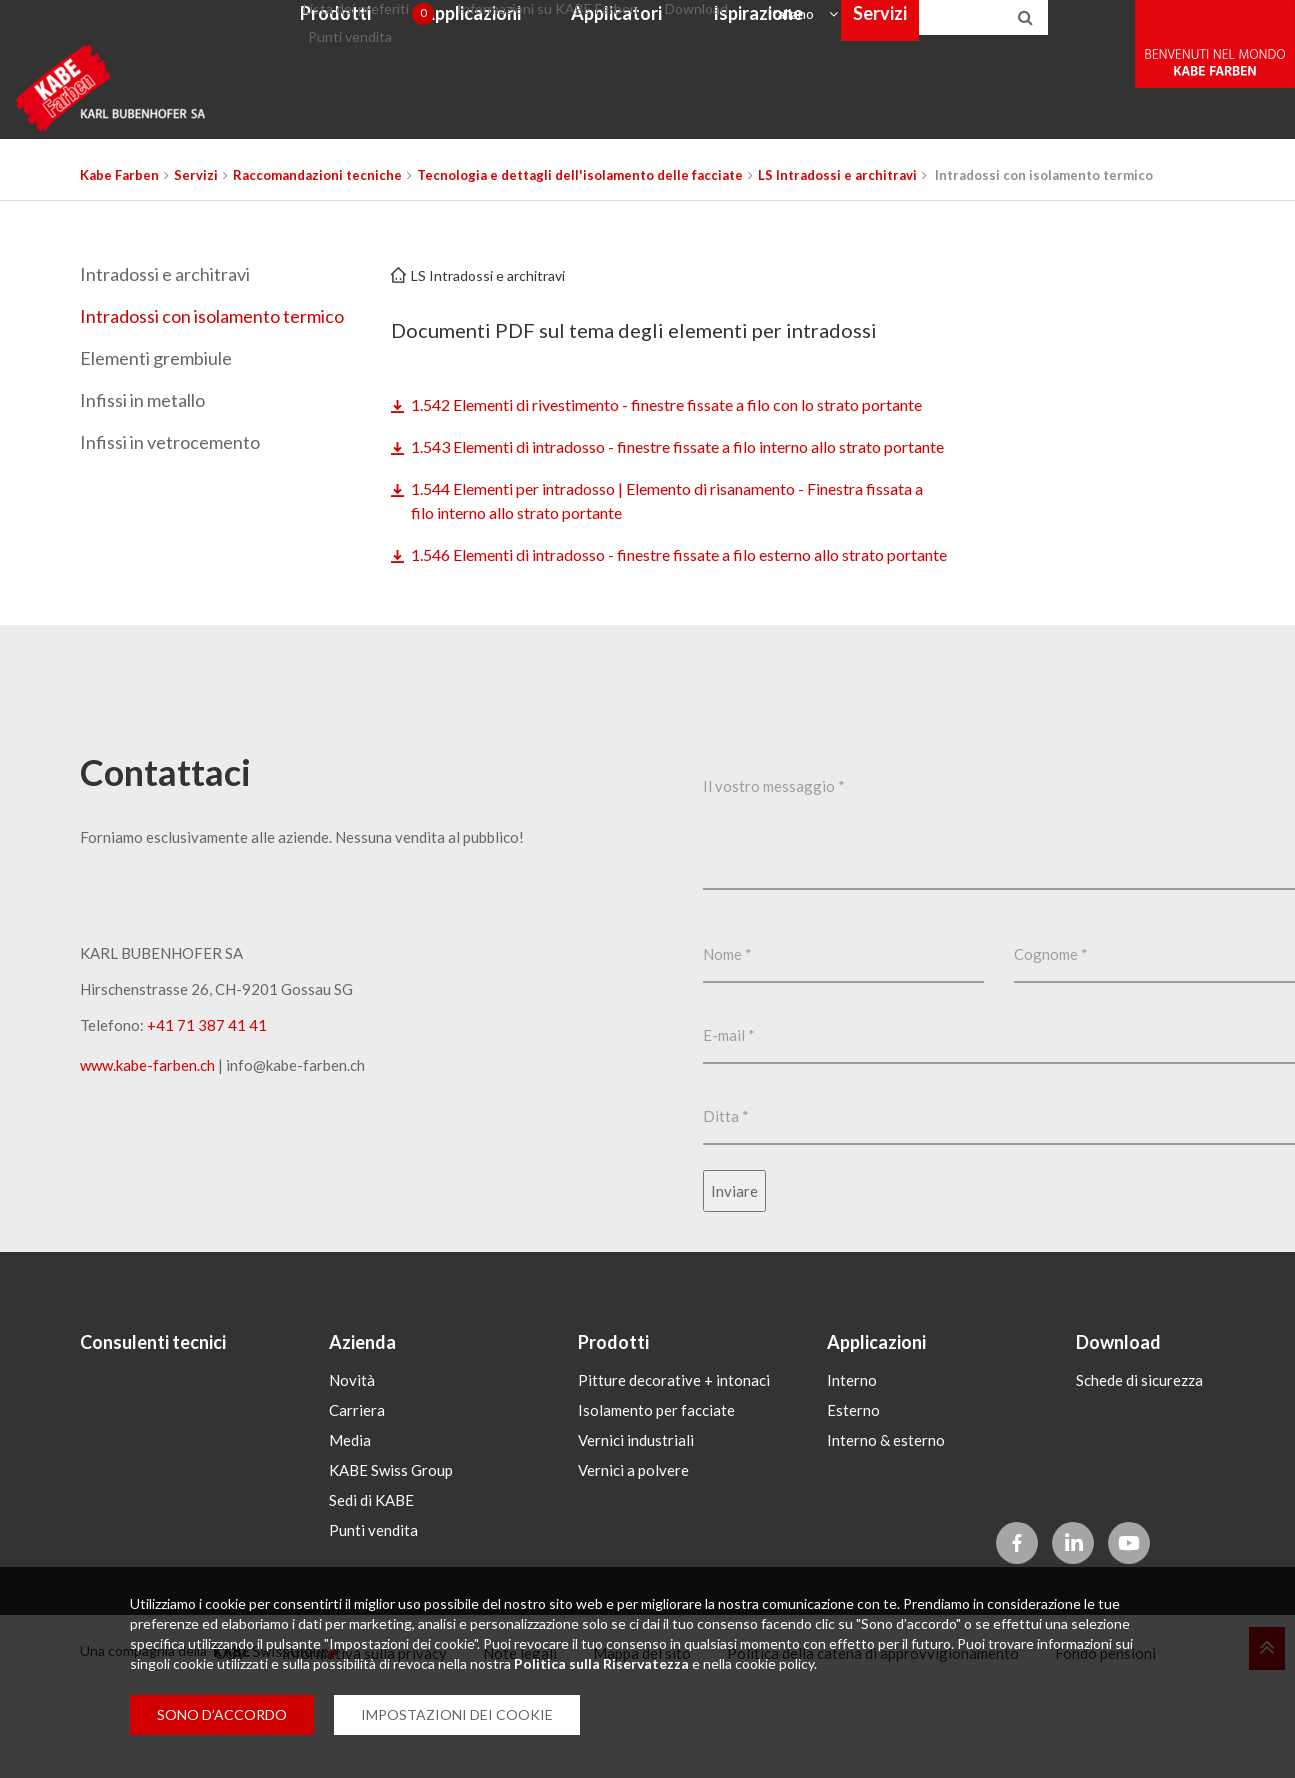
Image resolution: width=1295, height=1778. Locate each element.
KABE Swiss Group (391, 1561)
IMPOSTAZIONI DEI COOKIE (457, 1714)
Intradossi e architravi (165, 274)
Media (350, 1531)
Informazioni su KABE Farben (632, 23)
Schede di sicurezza (1139, 1471)
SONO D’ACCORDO (222, 1714)
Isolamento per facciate (656, 1501)
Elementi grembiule (156, 358)
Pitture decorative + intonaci (674, 1471)
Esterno (853, 1501)
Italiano (864, 23)
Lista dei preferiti (451, 24)
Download (776, 23)
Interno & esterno (886, 1531)
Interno (852, 1471)
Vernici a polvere (633, 1561)
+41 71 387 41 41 (207, 1122)
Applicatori (693, 124)
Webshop (1073, 124)
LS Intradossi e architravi (488, 275)
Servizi (957, 124)
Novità (352, 1471)
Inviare (734, 1288)
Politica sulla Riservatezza (601, 1663)
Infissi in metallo (142, 400)
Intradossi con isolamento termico (212, 316)
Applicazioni (547, 124)
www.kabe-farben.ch (147, 1162)
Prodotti (412, 124)
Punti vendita (420, 61)
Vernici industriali (636, 1531)
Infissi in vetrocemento (170, 442)
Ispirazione (834, 124)
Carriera (357, 1501)
